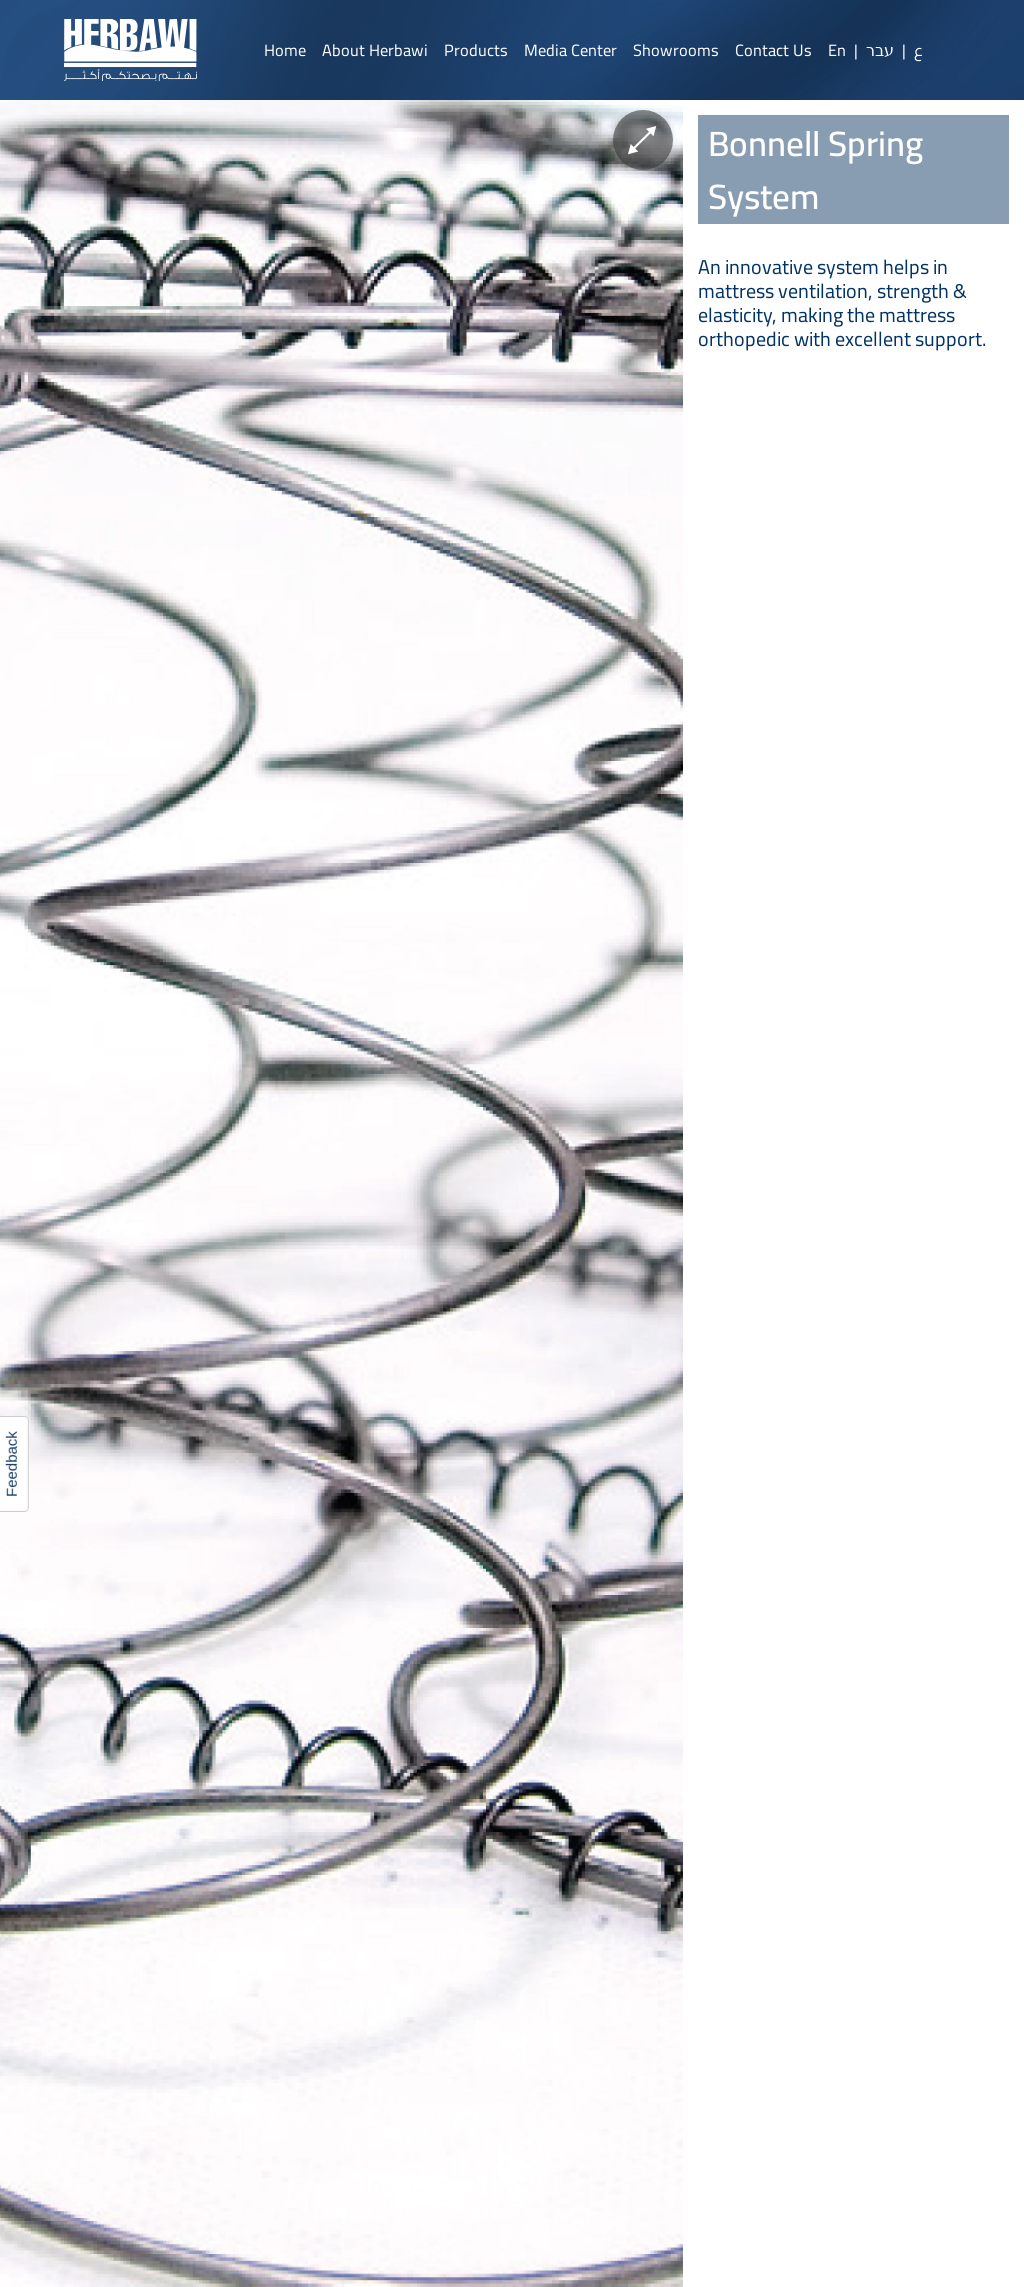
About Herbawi (375, 50)
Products (476, 50)
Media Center (570, 50)
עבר (880, 50)
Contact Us (773, 50)
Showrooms (676, 50)
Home (285, 50)
